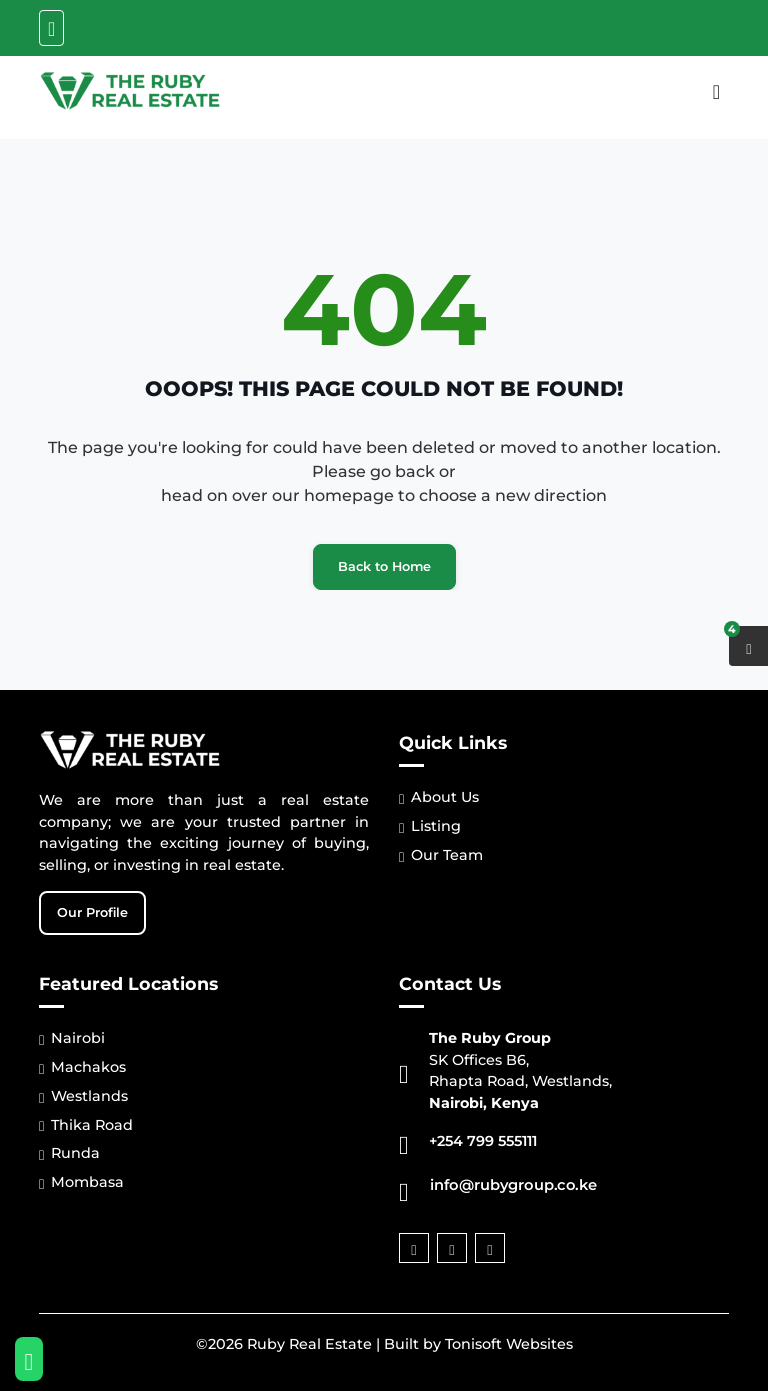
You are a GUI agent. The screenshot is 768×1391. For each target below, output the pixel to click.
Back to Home (384, 566)
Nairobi (72, 1038)
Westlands (83, 1096)
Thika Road (86, 1125)
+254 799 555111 (483, 1141)
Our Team (441, 855)
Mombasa (81, 1182)
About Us (439, 797)
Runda (69, 1153)
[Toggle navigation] (51, 28)
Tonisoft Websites (509, 1344)
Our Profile (92, 912)
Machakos (82, 1067)
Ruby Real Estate (309, 1344)
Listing (430, 826)
